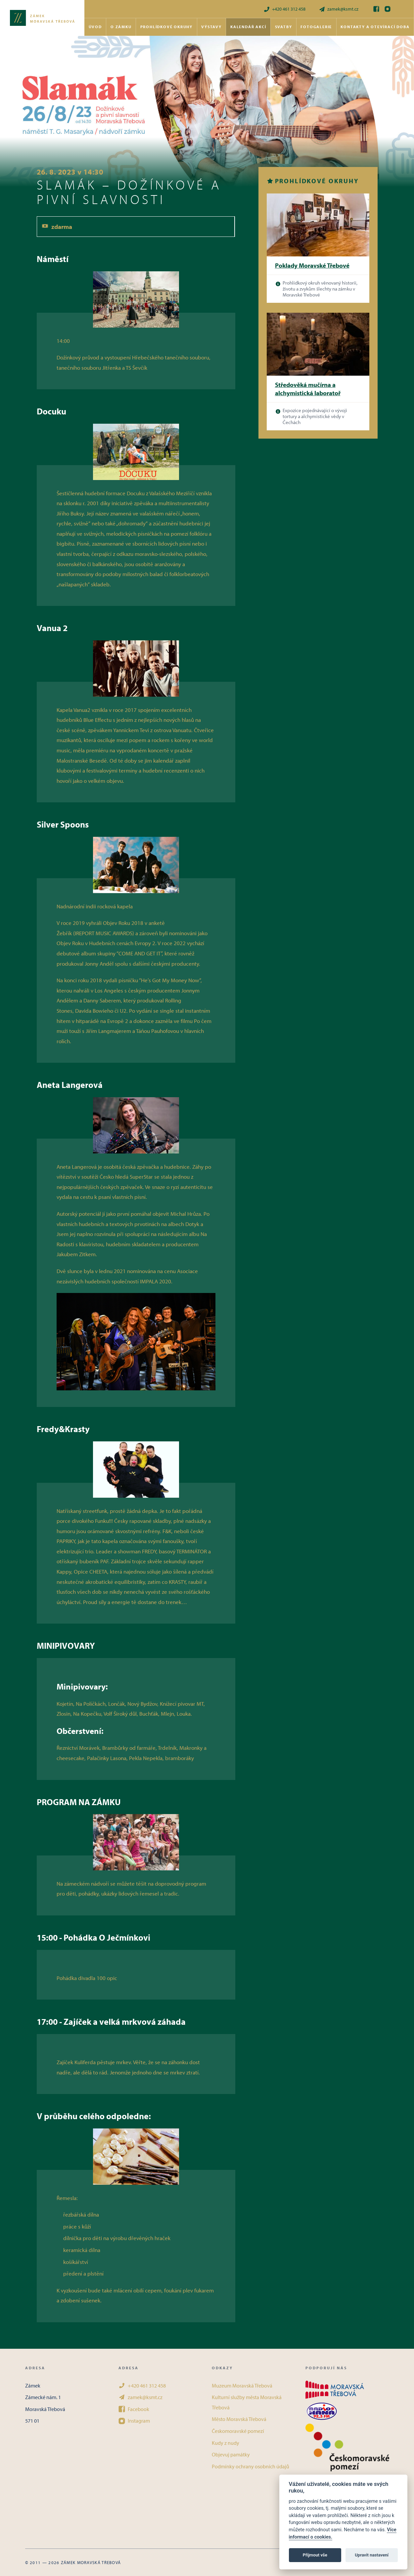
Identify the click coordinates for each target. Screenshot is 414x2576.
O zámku (121, 26)
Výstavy (211, 26)
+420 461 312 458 (284, 9)
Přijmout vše (315, 2554)
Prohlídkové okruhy (166, 26)
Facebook (133, 2409)
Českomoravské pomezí (238, 2431)
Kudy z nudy (225, 2443)
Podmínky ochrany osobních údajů (250, 2466)
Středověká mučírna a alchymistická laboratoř (308, 389)
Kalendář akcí (248, 26)
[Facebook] (376, 9)
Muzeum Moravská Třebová (242, 2385)
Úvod (95, 26)
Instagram (134, 2420)
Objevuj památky (231, 2454)
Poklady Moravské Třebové (312, 265)
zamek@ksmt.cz (338, 9)
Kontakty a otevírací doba (375, 26)
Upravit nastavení (372, 2554)
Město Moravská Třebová (239, 2419)
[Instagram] (388, 9)
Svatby (283, 26)
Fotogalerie (316, 26)
